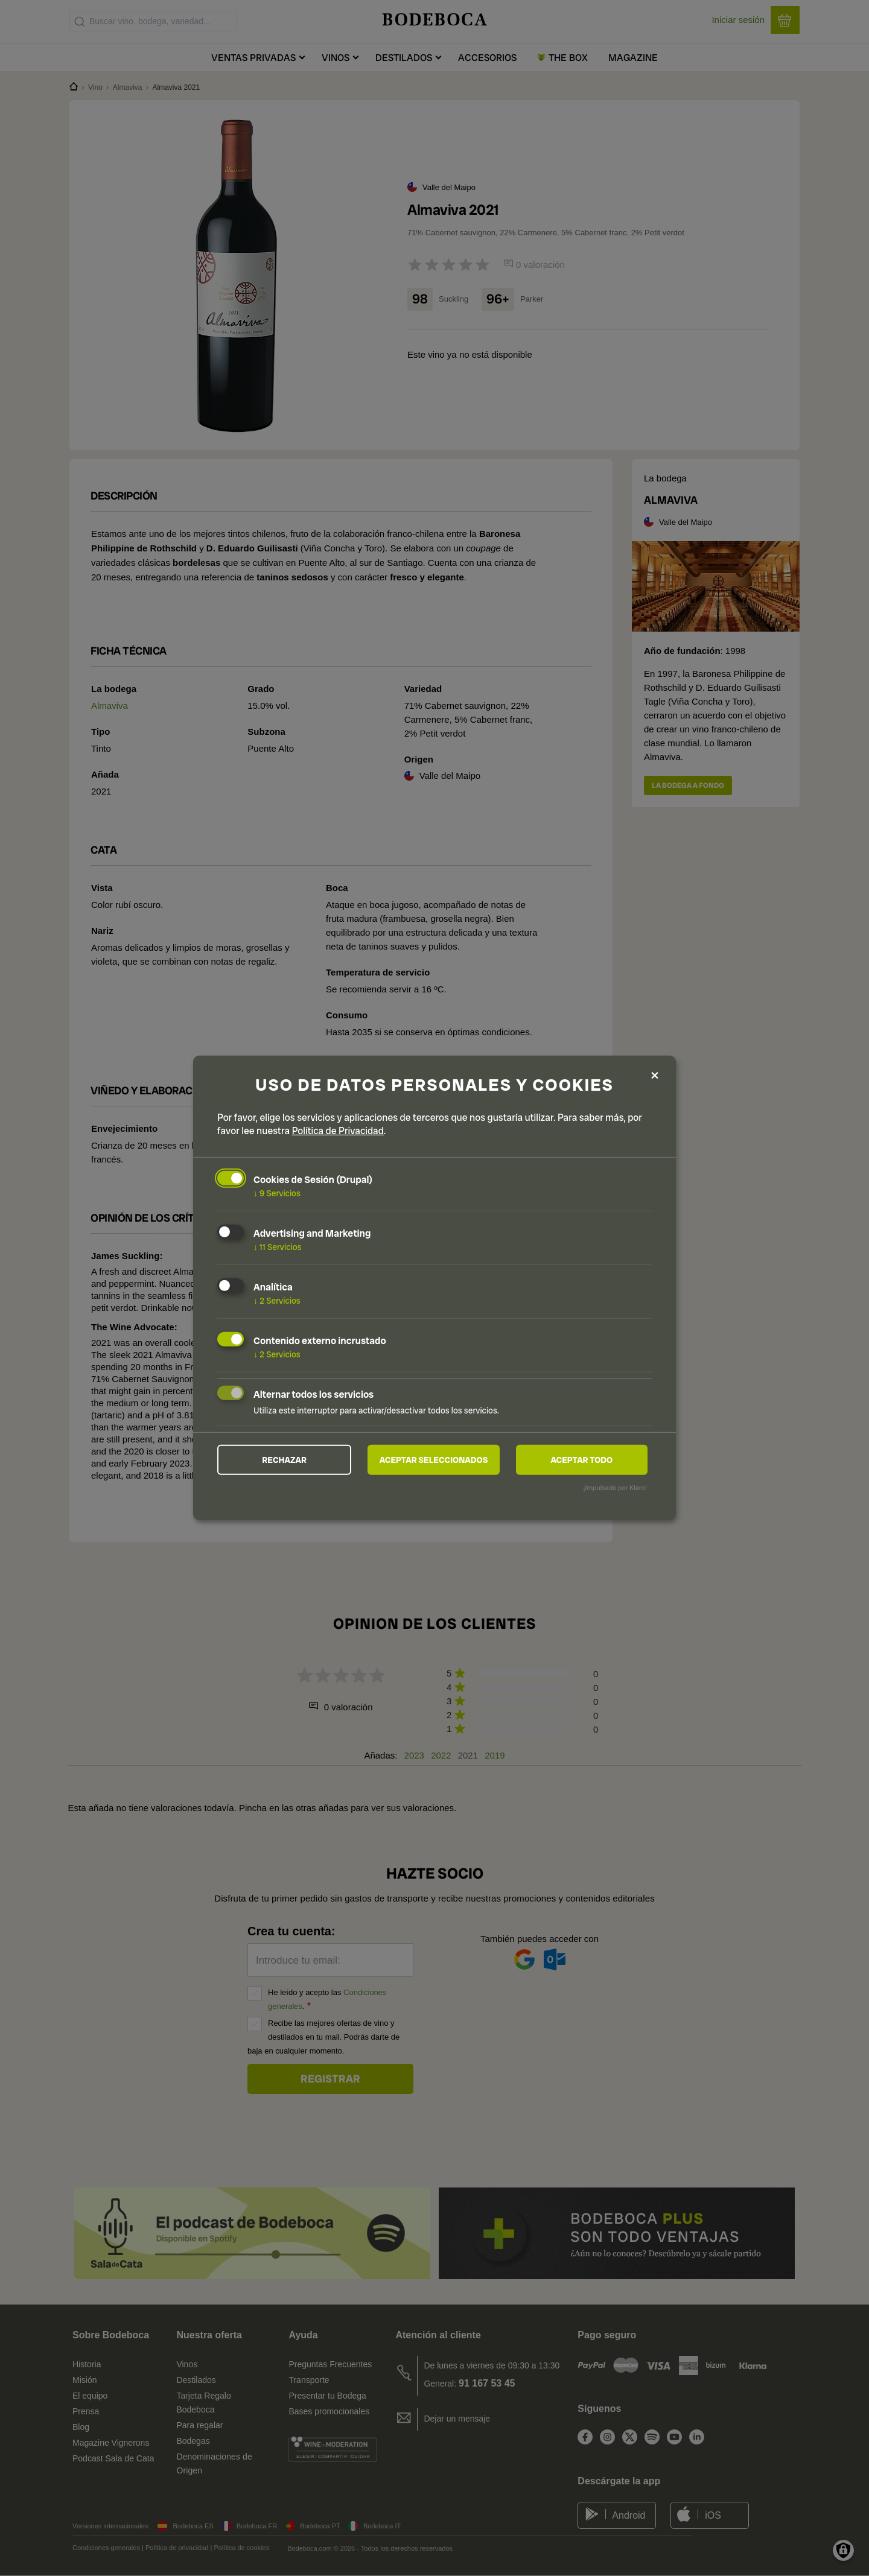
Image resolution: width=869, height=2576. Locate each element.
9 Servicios (277, 1193)
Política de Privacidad (338, 1131)
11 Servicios (277, 1247)
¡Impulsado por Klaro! (615, 1487)
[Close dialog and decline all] (655, 1075)
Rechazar (284, 1459)
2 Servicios (277, 1301)
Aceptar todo (581, 1459)
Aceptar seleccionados (434, 1459)
